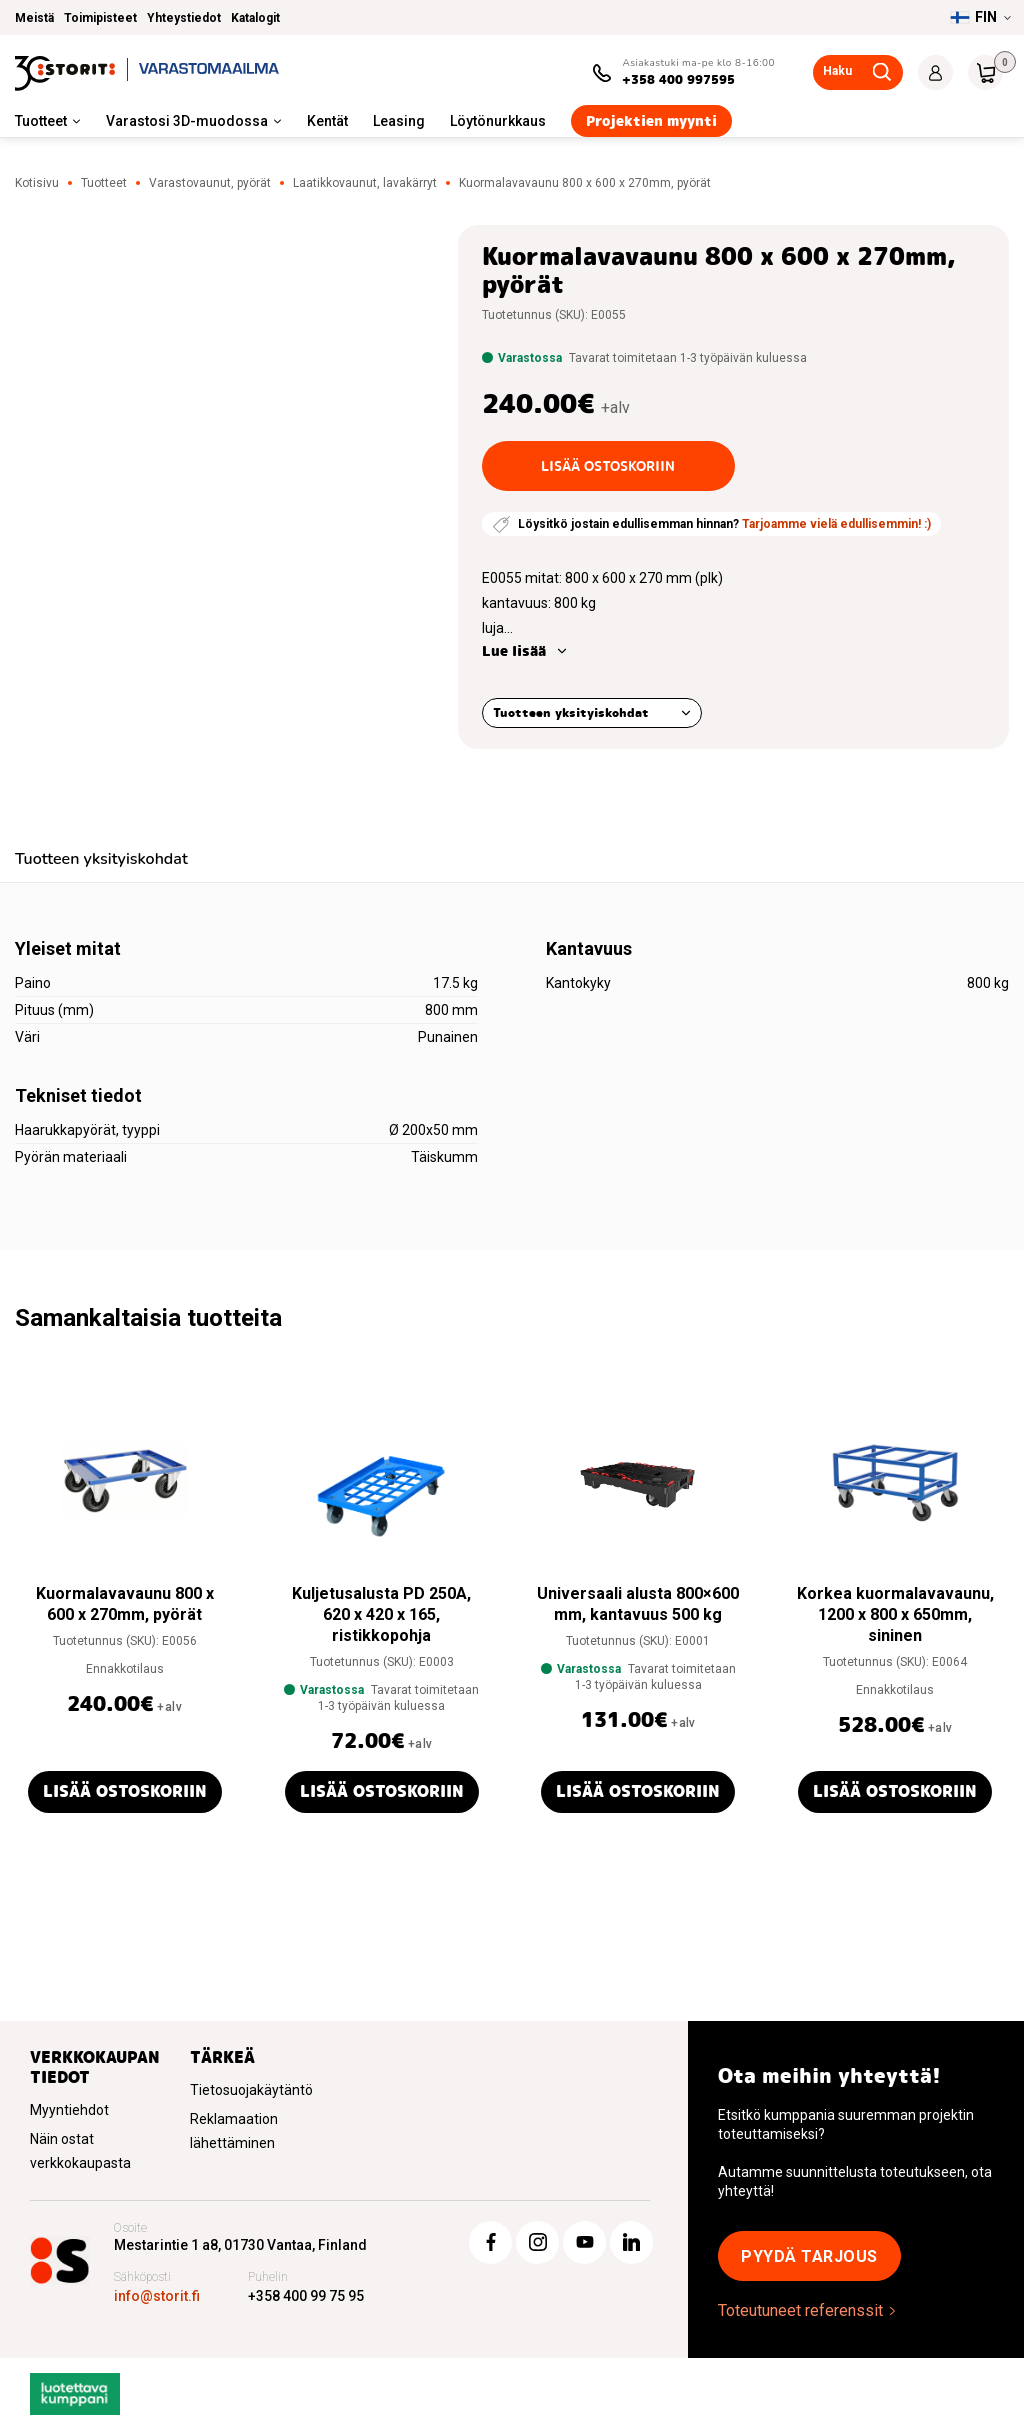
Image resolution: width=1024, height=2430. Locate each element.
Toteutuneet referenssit (800, 2310)
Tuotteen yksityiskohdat (571, 712)
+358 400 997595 (678, 79)
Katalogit (255, 18)
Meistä (34, 18)
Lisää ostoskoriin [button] (125, 1791)
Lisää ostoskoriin (608, 466)
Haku (837, 71)
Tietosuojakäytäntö (251, 2090)
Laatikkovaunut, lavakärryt (365, 183)
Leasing (399, 121)
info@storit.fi (157, 2296)
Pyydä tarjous (809, 2256)
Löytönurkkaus (498, 121)
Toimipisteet (100, 18)
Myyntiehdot (69, 2110)
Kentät (327, 121)
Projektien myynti (651, 121)
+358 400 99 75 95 (306, 2296)
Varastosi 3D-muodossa (187, 121)
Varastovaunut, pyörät (210, 183)
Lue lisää (514, 651)
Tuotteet (41, 121)
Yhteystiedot (184, 18)
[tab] (101, 861)
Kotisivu (37, 183)
